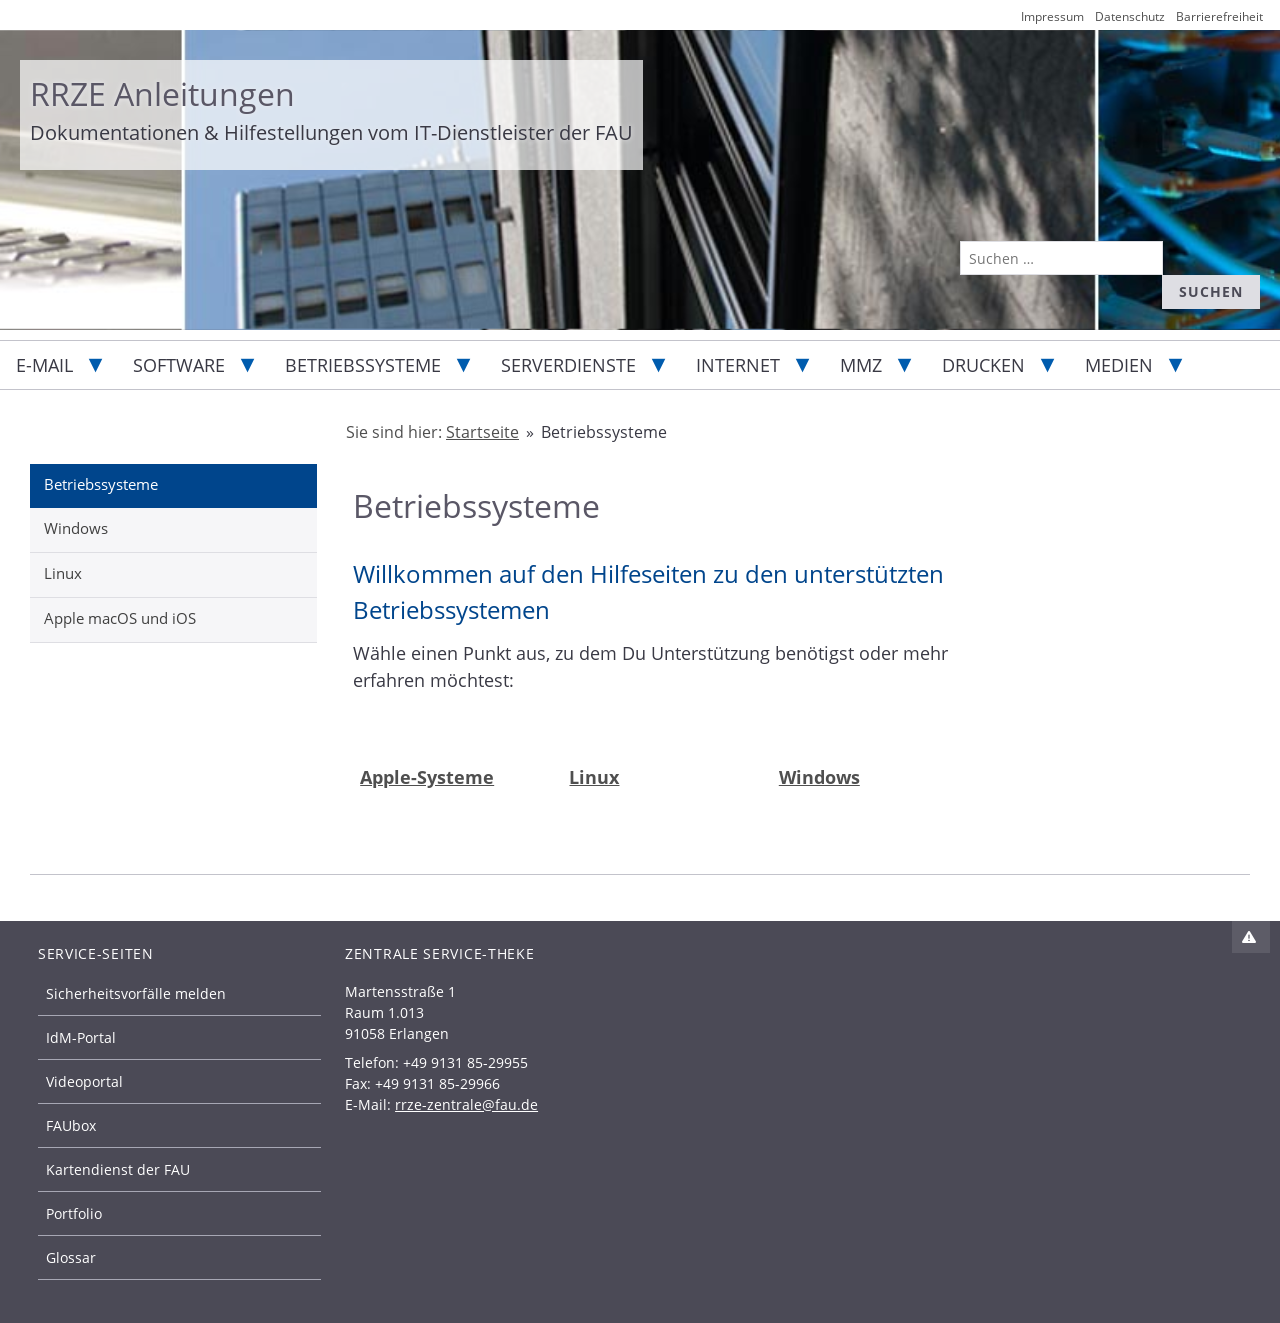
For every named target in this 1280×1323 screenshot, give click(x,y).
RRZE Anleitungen (162, 93)
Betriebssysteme (363, 365)
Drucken (983, 365)
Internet (738, 365)
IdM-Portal (81, 1037)
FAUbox (71, 1125)
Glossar (71, 1257)
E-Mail (44, 365)
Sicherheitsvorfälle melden (136, 993)
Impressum (1052, 16)
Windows (76, 528)
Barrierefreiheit (1219, 16)
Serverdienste (568, 365)
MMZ (861, 365)
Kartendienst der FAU (118, 1169)
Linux (63, 573)
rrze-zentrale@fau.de (466, 1104)
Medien (1119, 365)
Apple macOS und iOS (120, 618)
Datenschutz (1130, 16)
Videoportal (84, 1081)
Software (179, 365)
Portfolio (74, 1213)
